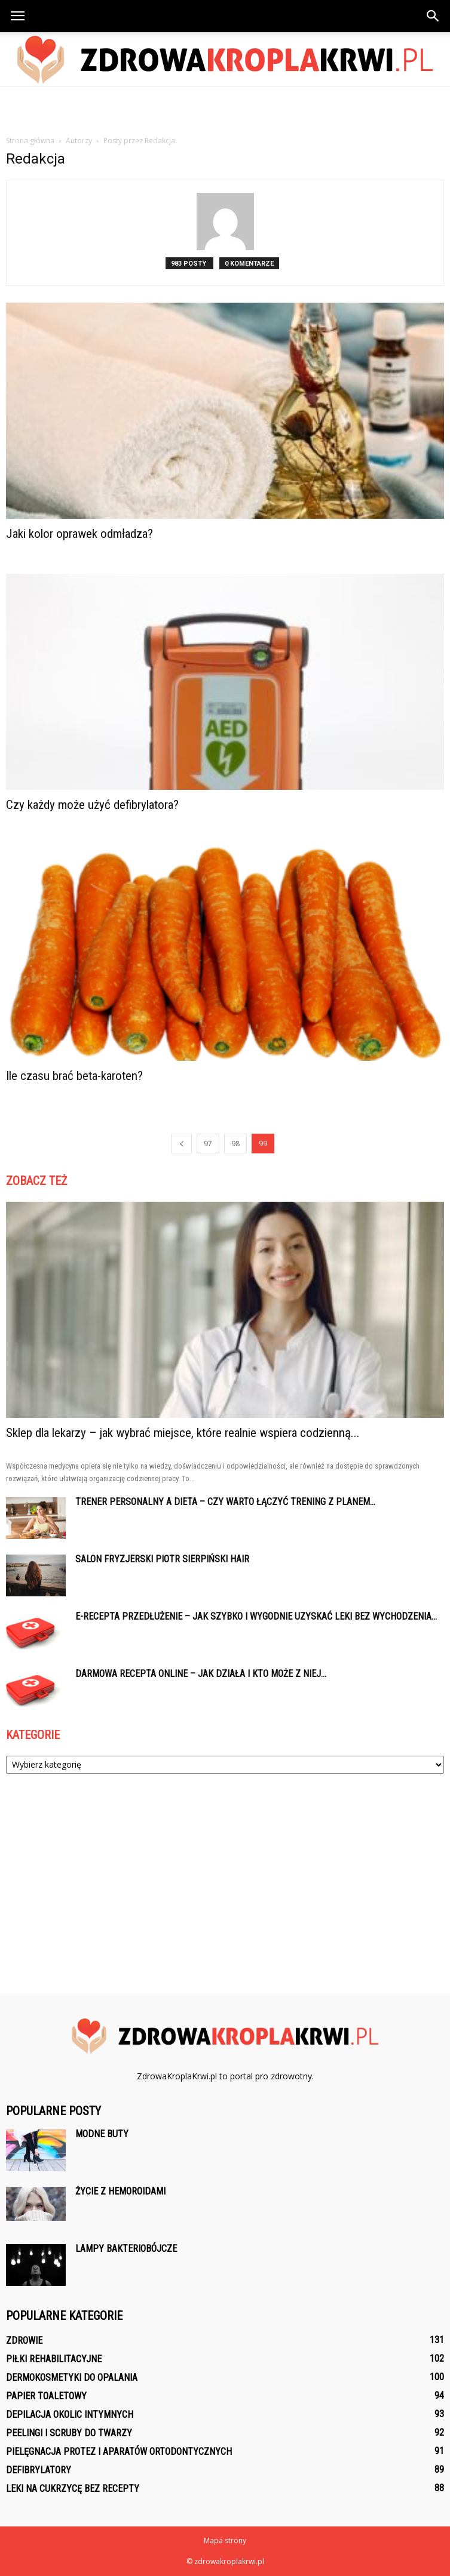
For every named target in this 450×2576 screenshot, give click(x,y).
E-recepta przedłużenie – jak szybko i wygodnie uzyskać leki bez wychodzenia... (256, 1616)
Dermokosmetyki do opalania (71, 2377)
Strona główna (30, 141)
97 (208, 1143)
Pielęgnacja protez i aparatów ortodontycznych (119, 2451)
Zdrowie (24, 2340)
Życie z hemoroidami (120, 2191)
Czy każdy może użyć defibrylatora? (92, 805)
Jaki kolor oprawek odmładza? (79, 534)
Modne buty (101, 2134)
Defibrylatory (38, 2470)
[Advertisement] (225, 107)
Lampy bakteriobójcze (126, 2248)
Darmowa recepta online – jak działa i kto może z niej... (200, 1673)
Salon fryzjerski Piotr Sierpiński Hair (162, 1559)
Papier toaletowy (46, 2396)
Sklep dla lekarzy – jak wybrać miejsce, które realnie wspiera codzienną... (183, 1433)
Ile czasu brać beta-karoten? (74, 1076)
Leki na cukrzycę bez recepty (72, 2488)
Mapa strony (225, 2540)
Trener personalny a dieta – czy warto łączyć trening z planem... (225, 1501)
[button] (433, 16)
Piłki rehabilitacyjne (54, 2359)
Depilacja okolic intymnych (69, 2414)
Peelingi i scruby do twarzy (69, 2433)
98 (235, 1143)
